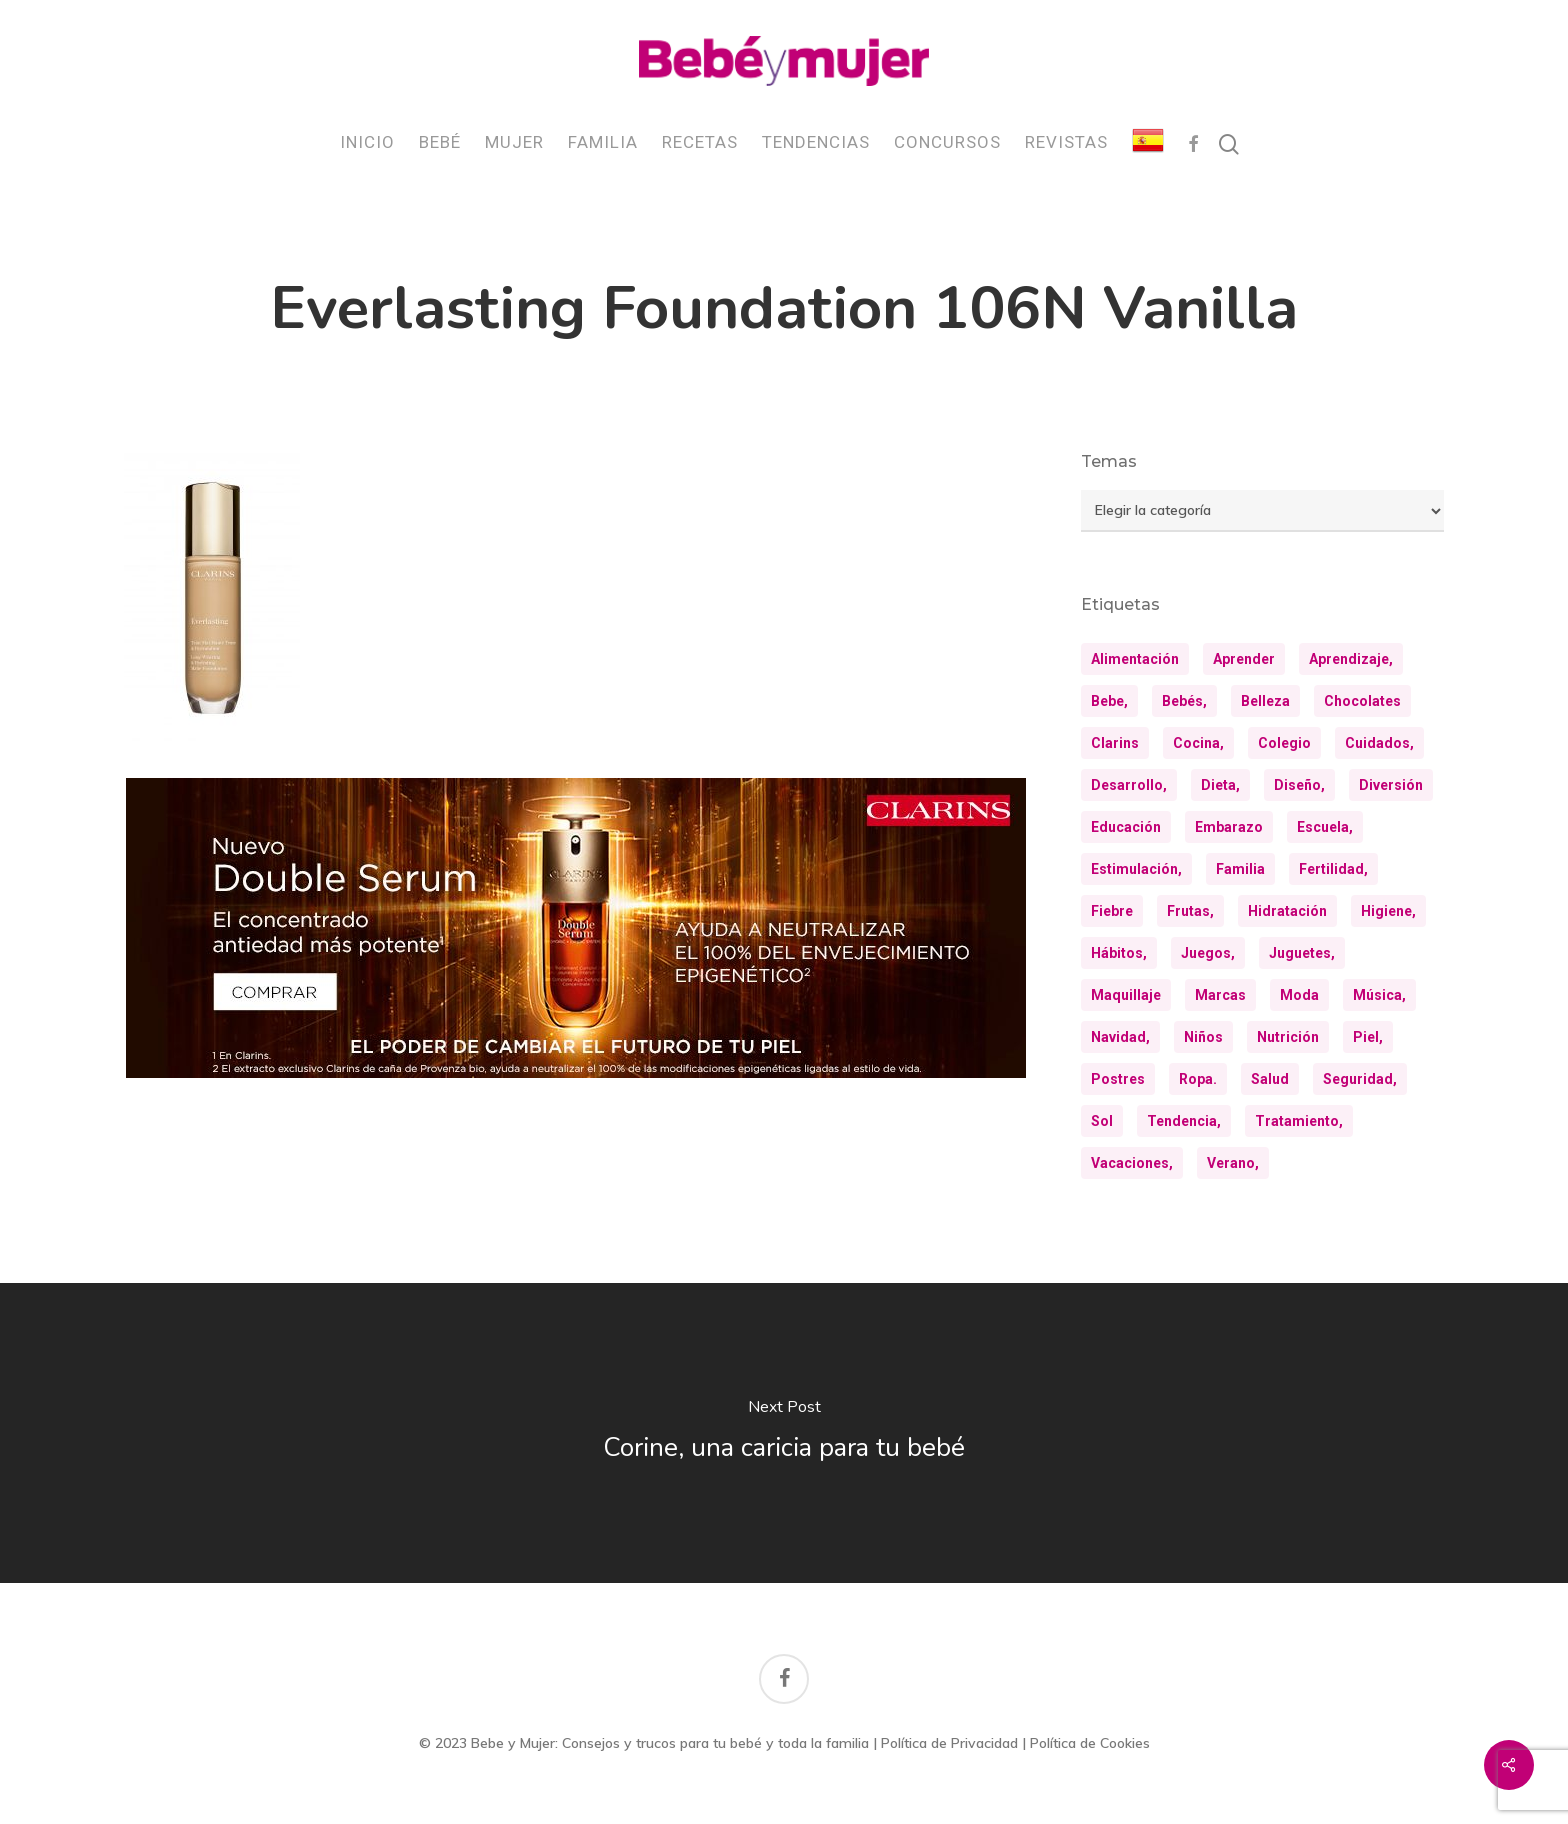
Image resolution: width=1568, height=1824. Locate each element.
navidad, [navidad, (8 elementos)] (1120, 1037)
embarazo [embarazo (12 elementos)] (1229, 827)
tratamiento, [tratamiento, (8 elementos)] (1299, 1121)
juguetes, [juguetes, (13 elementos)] (1302, 953)
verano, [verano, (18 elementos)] (1233, 1163)
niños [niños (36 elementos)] (1203, 1037)
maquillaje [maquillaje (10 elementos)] (1126, 995)
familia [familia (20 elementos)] (1240, 869)
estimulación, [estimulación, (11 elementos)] (1136, 869)
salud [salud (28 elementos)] (1270, 1079)
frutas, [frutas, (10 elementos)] (1190, 911)
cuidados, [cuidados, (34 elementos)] (1379, 743)
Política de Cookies (1090, 1743)
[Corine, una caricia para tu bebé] (784, 1433)
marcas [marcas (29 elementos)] (1220, 995)
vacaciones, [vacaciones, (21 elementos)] (1132, 1163)
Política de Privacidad (949, 1743)
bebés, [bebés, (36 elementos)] (1184, 701)
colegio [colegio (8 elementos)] (1284, 743)
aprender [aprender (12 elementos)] (1244, 659)
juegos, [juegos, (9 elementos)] (1208, 953)
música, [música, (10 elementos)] (1379, 995)
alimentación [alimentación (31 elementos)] (1135, 659)
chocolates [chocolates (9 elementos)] (1362, 701)
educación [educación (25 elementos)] (1126, 827)
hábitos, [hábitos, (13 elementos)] (1119, 953)
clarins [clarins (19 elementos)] (1115, 743)
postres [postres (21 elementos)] (1118, 1079)
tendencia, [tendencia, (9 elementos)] (1184, 1121)
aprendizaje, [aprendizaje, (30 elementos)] (1351, 659)
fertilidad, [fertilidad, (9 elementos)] (1333, 869)
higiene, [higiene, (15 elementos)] (1388, 911)
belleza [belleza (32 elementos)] (1265, 701)
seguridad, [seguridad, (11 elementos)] (1360, 1079)
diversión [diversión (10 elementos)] (1391, 785)
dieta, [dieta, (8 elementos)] (1220, 785)
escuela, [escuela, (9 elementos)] (1325, 827)
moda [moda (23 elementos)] (1299, 995)
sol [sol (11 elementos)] (1102, 1121)
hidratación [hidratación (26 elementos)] (1287, 911)
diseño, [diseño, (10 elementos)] (1299, 785)
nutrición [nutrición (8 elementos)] (1288, 1037)
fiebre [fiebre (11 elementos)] (1112, 911)
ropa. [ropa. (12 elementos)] (1198, 1079)
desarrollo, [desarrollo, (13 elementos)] (1129, 785)
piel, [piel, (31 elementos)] (1368, 1037)
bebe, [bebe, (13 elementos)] (1109, 701)
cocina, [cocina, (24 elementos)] (1198, 743)
